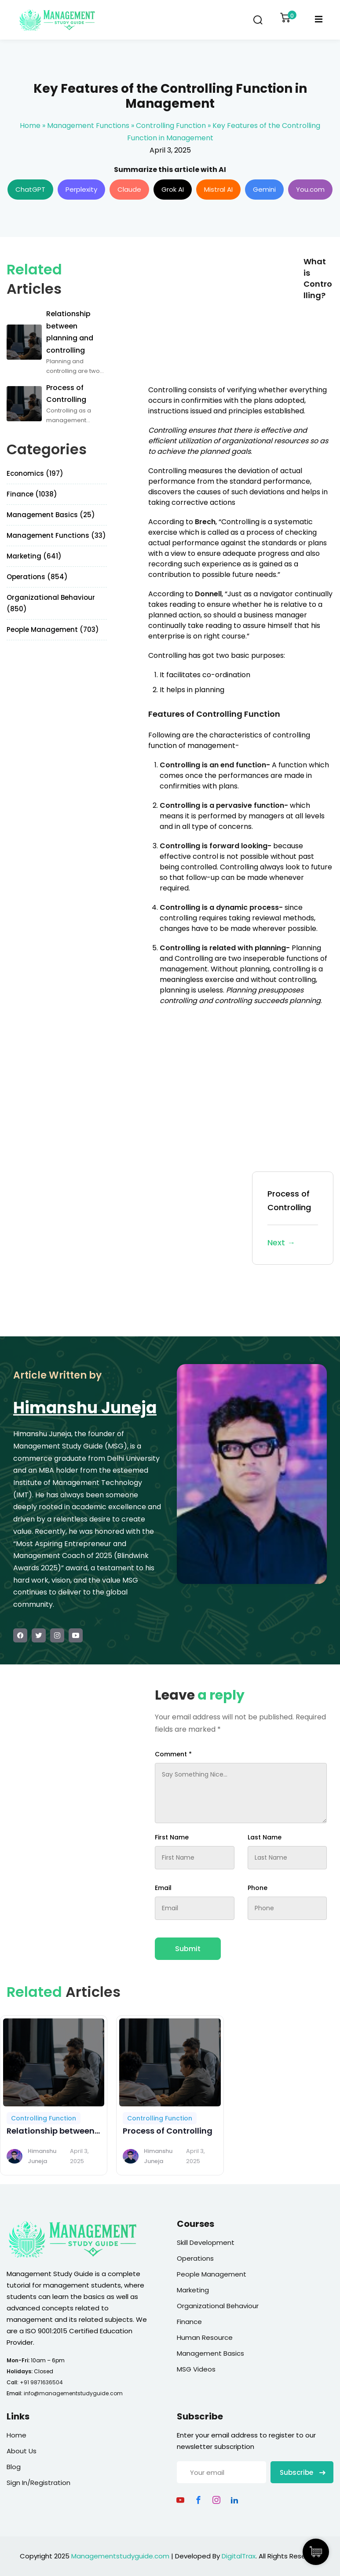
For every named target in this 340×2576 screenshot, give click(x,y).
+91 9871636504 (41, 2382)
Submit (188, 1949)
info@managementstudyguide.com (73, 2393)
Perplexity (81, 189)
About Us (22, 2451)
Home (30, 125)
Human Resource (205, 2337)
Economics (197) (35, 473)
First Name (172, 1837)
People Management (211, 2274)
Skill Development (205, 2242)
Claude (129, 189)
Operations (195, 2258)
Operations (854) (37, 576)
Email (163, 1887)
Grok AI (172, 189)
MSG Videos (196, 2369)
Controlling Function (171, 125)
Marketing (193, 2290)
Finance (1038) (32, 494)
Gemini (264, 189)
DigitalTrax (239, 2556)
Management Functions (88, 125)
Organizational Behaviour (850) (51, 603)
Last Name (265, 1837)
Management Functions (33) (56, 535)
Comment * (173, 1754)
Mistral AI (218, 189)
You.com (310, 189)
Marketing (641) (34, 556)
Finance (189, 2321)
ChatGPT (30, 189)
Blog (14, 2466)
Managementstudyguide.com (120, 2556)
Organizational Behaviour (218, 2305)
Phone (257, 1887)
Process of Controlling (292, 1218)
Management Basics (210, 2353)
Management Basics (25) (51, 514)
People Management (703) (53, 629)
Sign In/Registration (38, 2482)
